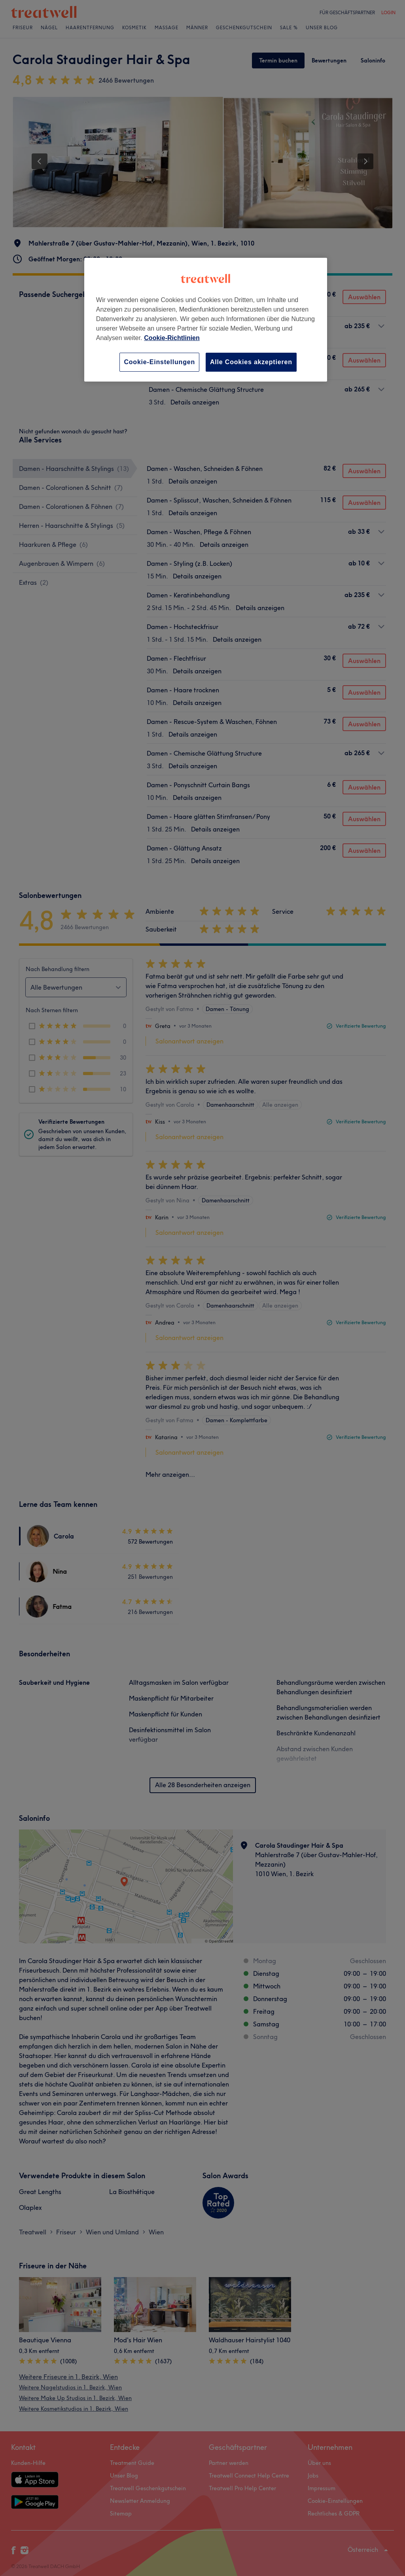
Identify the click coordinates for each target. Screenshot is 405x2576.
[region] (205, 320)
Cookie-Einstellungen (159, 362)
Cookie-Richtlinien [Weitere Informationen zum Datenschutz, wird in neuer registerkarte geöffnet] (171, 338)
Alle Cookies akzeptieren (251, 362)
